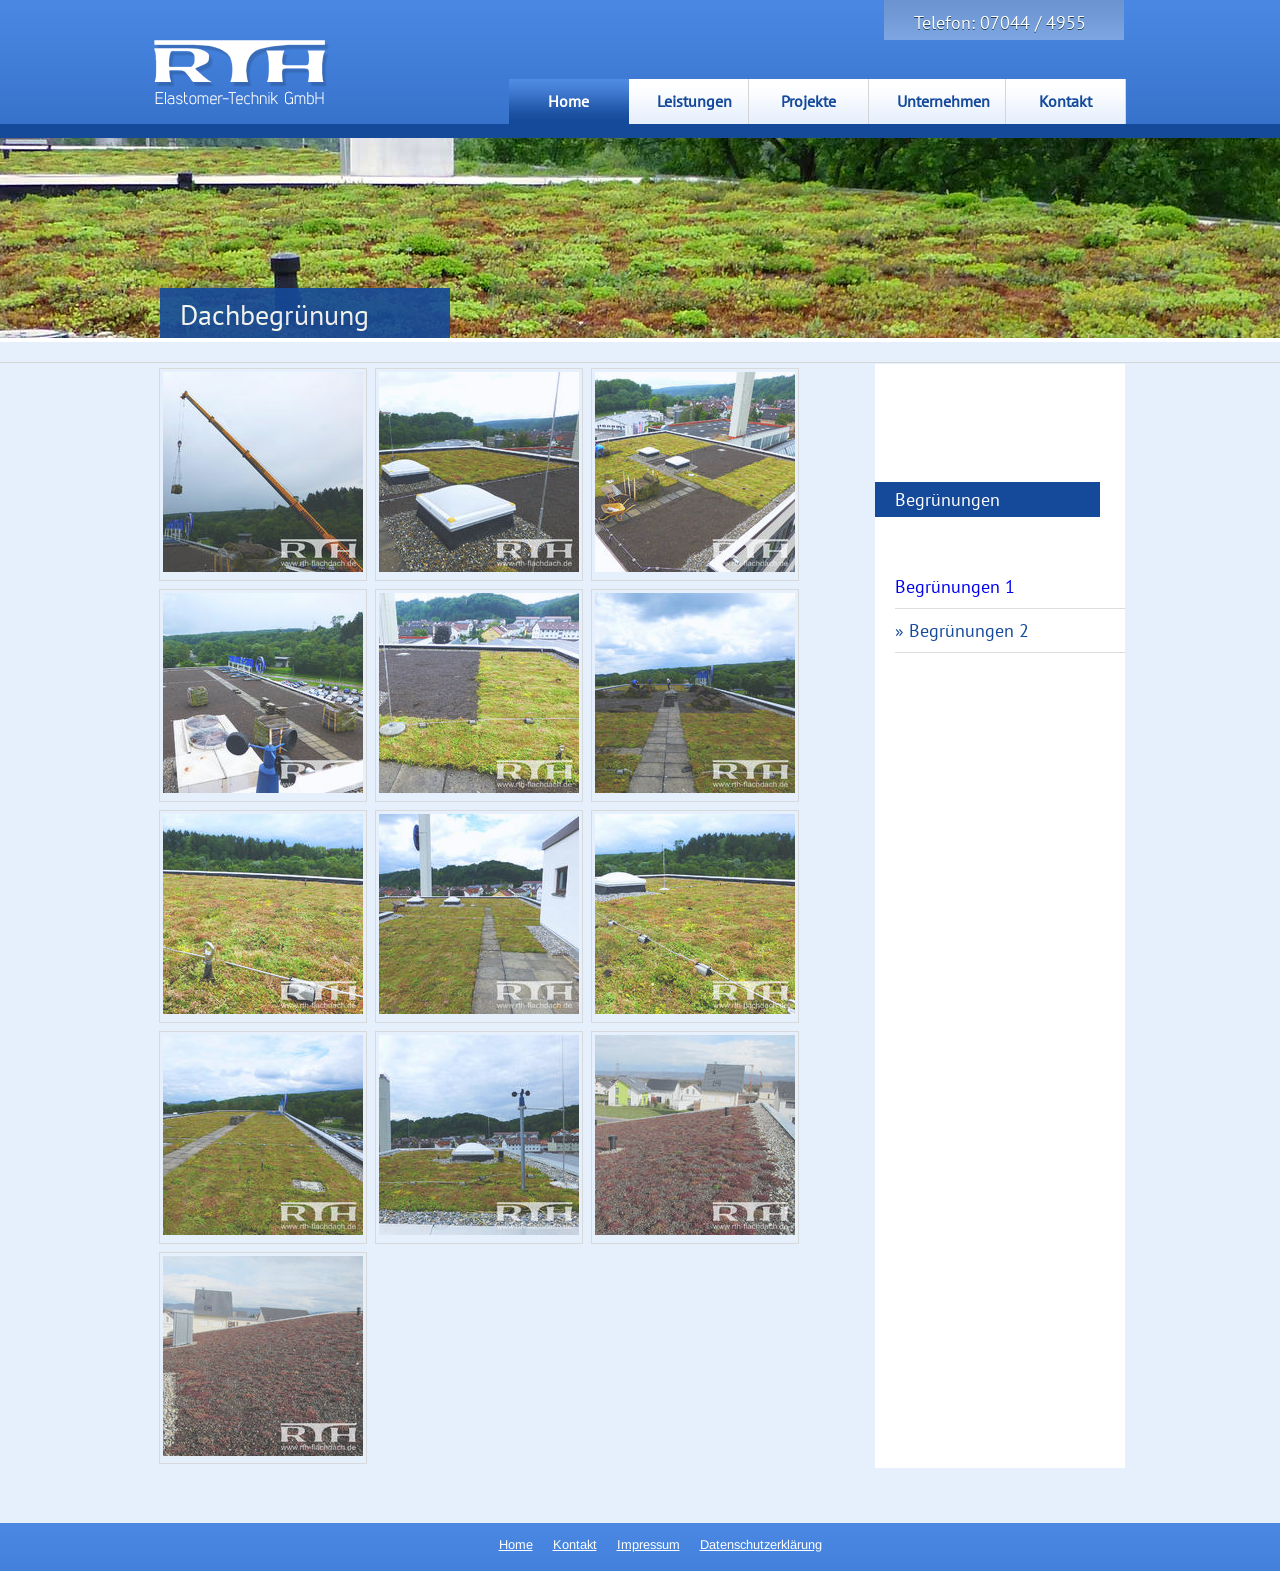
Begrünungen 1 (955, 586)
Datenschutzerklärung (761, 1544)
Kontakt (575, 1544)
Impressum (648, 1544)
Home (516, 1544)
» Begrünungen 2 (962, 630)
